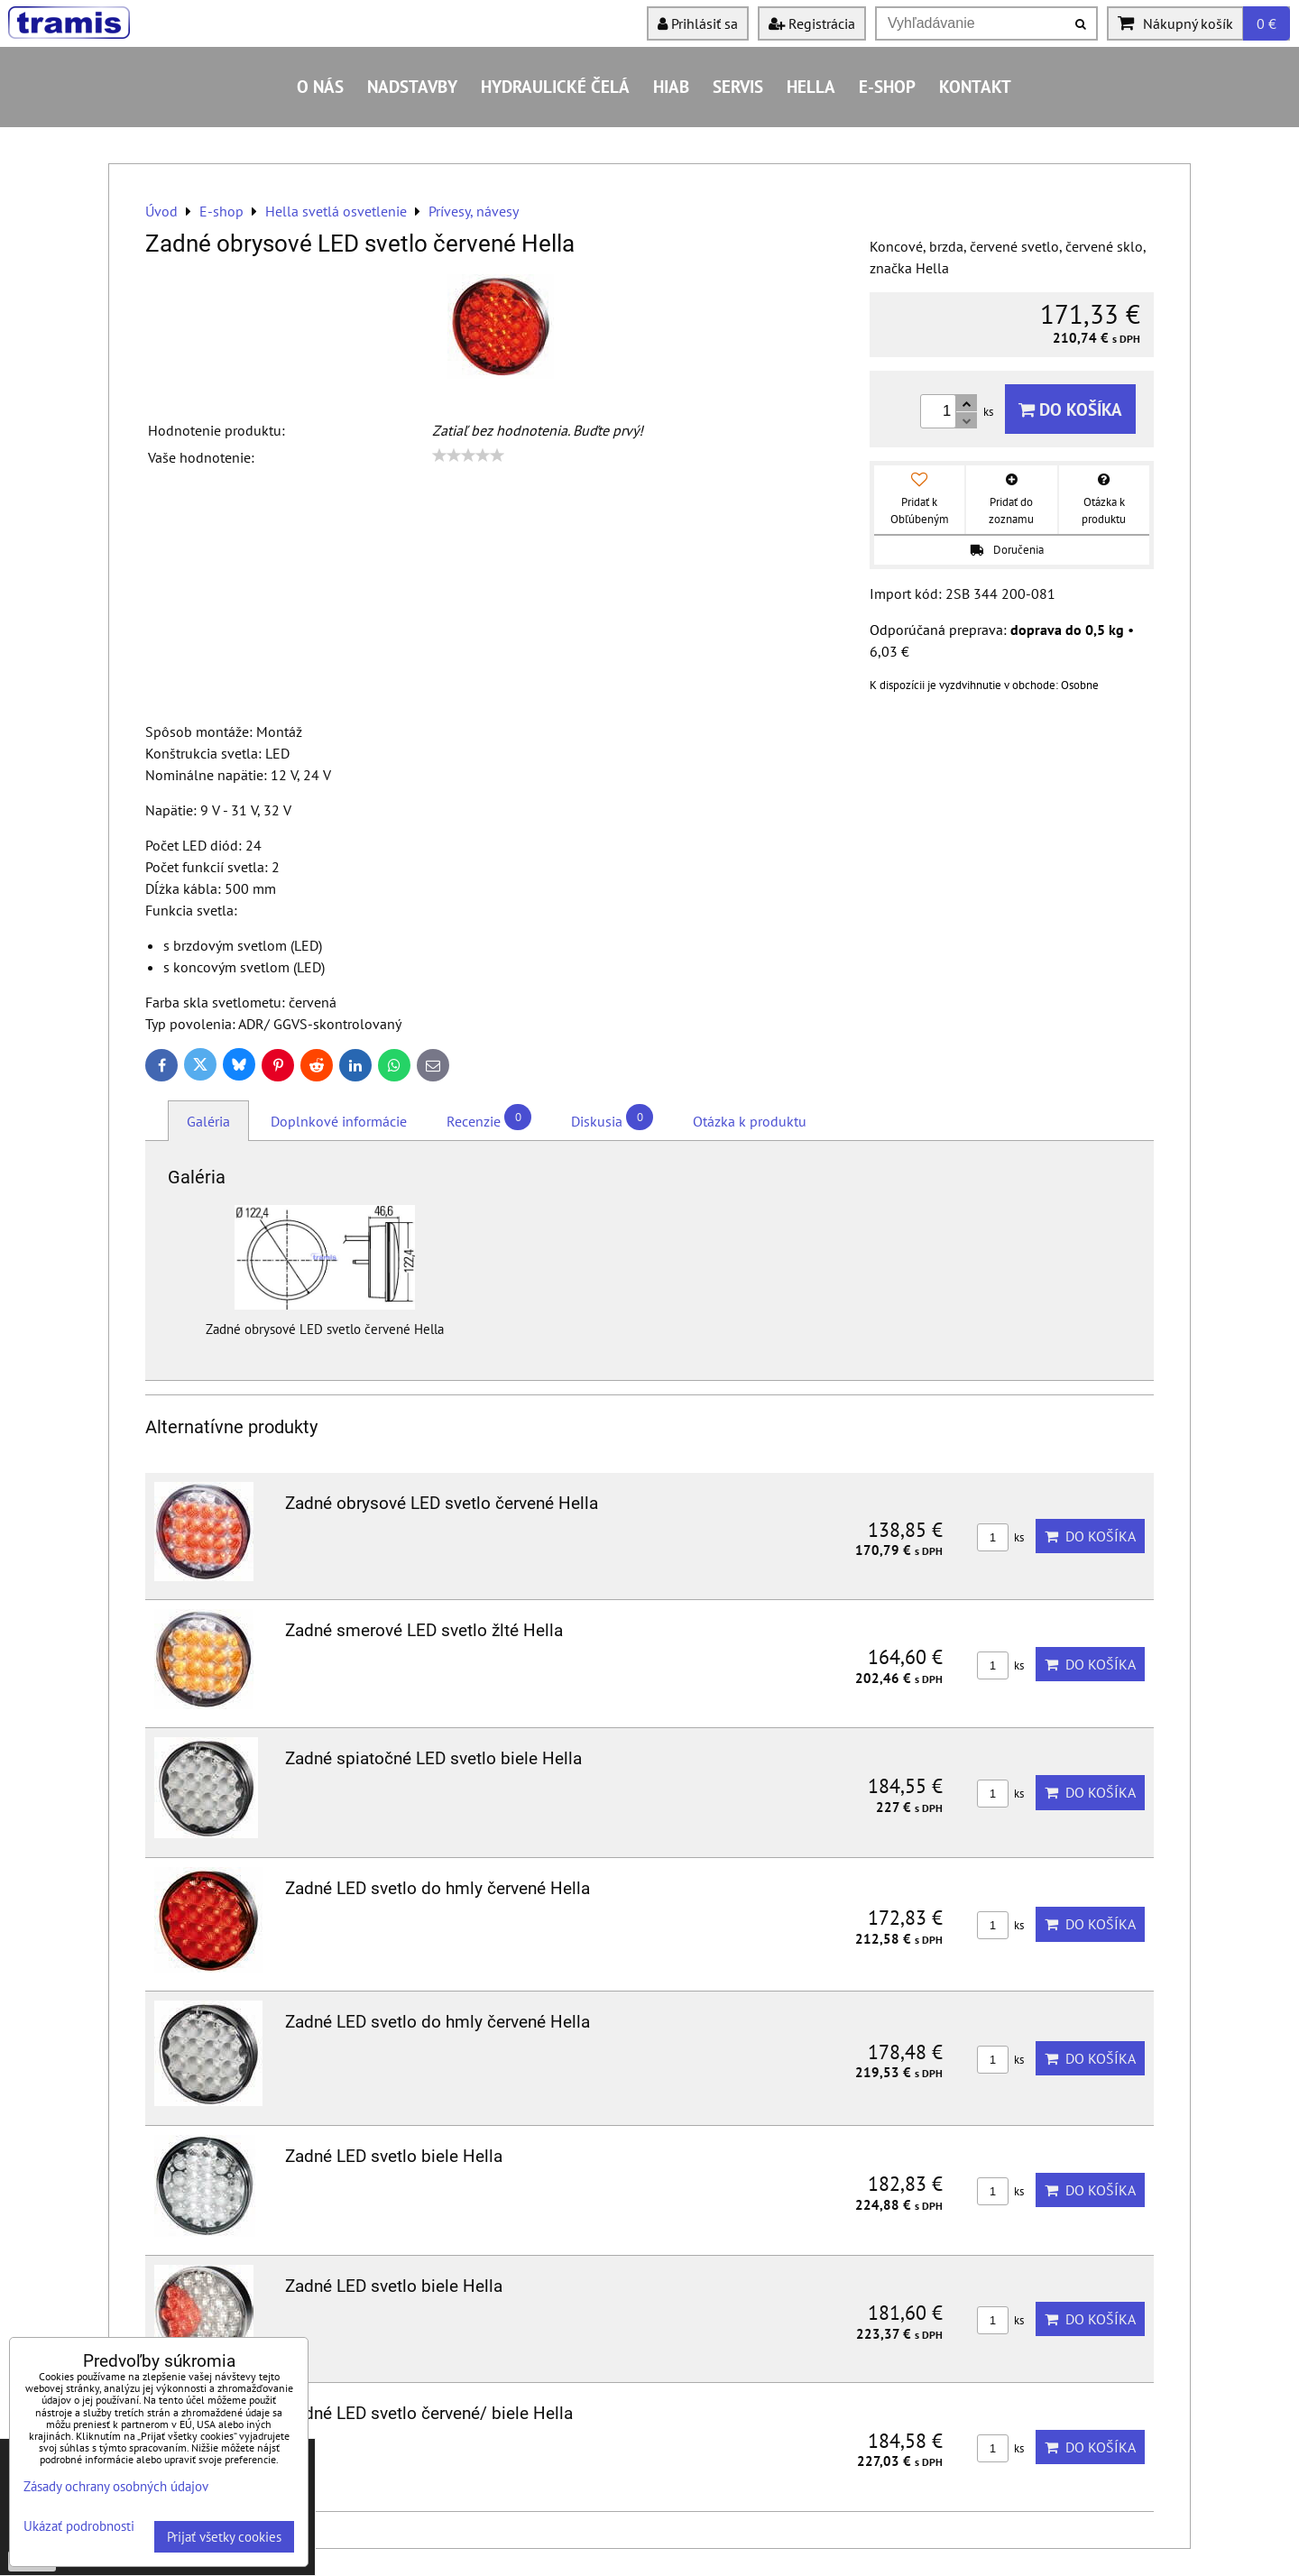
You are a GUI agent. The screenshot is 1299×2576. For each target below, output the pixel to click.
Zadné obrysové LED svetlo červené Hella (441, 1503)
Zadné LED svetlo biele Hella (393, 2156)
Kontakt (975, 86)
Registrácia (812, 23)
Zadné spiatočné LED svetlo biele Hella (433, 1758)
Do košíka (1070, 409)
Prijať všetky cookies (224, 2536)
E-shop (887, 86)
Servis (738, 86)
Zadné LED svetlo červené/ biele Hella (429, 2413)
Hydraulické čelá (555, 86)
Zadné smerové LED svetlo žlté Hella (424, 1630)
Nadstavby (412, 86)
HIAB (671, 86)
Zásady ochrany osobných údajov (115, 2486)
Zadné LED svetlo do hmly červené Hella (437, 1888)
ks (1000, 1537)
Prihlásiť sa (698, 23)
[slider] (468, 455)
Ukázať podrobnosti (78, 2527)
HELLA (811, 86)
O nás (320, 86)
